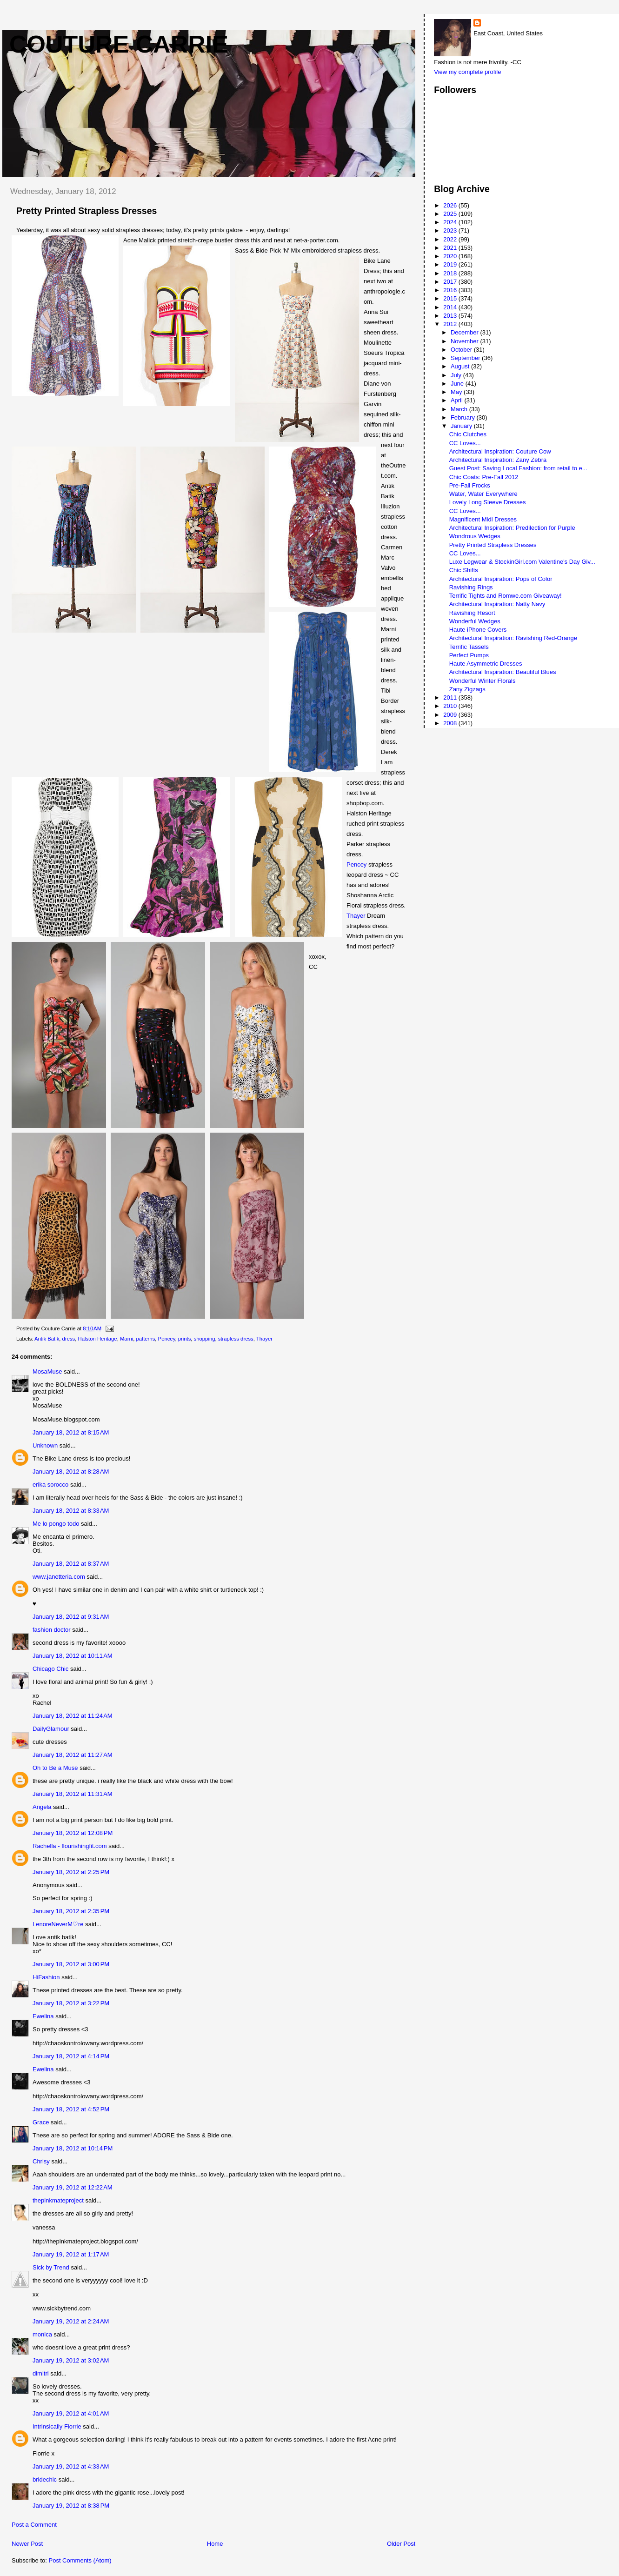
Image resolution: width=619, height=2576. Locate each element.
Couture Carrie (118, 44)
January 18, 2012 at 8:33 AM (71, 1510)
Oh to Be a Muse (55, 1767)
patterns (145, 1338)
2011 (451, 697)
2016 (451, 290)
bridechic (45, 2479)
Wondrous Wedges (474, 536)
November (465, 341)
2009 (451, 714)
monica (42, 2334)
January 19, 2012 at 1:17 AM (71, 2254)
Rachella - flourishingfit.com (70, 1845)
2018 (451, 273)
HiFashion (46, 1977)
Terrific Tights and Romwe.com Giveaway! (505, 595)
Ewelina (43, 2016)
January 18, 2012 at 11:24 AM (73, 1715)
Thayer (356, 915)
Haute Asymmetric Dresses (485, 663)
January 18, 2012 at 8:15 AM (71, 1432)
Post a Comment (34, 2524)
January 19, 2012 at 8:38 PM (71, 2505)
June (458, 383)
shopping (204, 1338)
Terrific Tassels (469, 646)
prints (184, 1338)
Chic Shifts (463, 570)
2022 (451, 239)
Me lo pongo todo (56, 1523)
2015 (451, 298)
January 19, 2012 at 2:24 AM (71, 2321)
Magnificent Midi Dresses (483, 519)
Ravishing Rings (471, 587)
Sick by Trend (51, 2267)
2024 (451, 222)
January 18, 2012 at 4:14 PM (71, 2056)
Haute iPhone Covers (478, 629)
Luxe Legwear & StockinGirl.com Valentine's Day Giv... (522, 561)
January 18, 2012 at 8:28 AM (71, 1471)
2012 (451, 323)
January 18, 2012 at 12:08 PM (73, 1832)
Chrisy (41, 2161)
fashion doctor (52, 1629)
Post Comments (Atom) (80, 2560)
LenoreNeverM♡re (58, 1924)
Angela (42, 1806)
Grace (41, 2122)
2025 (451, 213)
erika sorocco (50, 1484)
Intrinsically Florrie (57, 2426)
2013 (451, 315)
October (462, 349)
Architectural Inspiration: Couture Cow (500, 451)
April (458, 400)
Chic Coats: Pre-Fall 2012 (484, 477)
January (462, 425)
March (460, 409)
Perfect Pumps (469, 655)
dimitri (41, 2373)
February (464, 417)
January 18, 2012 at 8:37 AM (71, 1563)
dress (68, 1338)
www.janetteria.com (59, 1576)
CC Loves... (465, 443)
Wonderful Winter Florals (482, 680)
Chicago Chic (51, 1668)
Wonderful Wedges (474, 621)
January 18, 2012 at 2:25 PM (71, 1872)
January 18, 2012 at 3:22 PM (71, 2003)
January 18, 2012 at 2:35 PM (71, 1911)
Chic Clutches (467, 434)
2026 (451, 205)
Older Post (401, 2543)
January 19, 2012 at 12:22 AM (73, 2187)
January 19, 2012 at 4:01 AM (71, 2413)
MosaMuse (47, 1371)
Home (215, 2543)
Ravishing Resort (472, 612)
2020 (451, 256)
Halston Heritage (97, 1338)
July (457, 375)
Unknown (45, 1445)
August (461, 366)
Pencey (357, 864)
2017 (451, 281)
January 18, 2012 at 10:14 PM (73, 2148)
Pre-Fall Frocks (469, 485)
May (457, 391)
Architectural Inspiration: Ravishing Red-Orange (513, 637)
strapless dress (235, 1338)
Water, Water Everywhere (483, 493)
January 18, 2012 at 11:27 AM (73, 1754)
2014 (451, 307)
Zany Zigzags (467, 689)
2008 (451, 723)
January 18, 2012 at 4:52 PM (71, 2109)
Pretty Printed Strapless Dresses (493, 544)
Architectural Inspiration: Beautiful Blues (502, 671)
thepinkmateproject (58, 2200)
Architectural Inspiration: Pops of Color (500, 578)
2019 (451, 264)
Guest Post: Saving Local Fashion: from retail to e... (518, 468)
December (465, 332)
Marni (126, 1338)
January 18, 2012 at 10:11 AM (73, 1655)
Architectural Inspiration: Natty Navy (497, 604)
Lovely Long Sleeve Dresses (487, 502)
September (466, 357)
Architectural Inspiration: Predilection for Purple (512, 527)
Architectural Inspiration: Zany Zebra (498, 459)
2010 (451, 705)
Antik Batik (46, 1338)
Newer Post (27, 2543)
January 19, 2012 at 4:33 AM (71, 2466)
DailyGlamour (51, 1728)
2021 (451, 247)
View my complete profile (467, 71)
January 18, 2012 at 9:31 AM (71, 1616)
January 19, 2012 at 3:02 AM (71, 2360)
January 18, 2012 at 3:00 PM (71, 1964)
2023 (451, 230)
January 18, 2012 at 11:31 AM (73, 1793)
